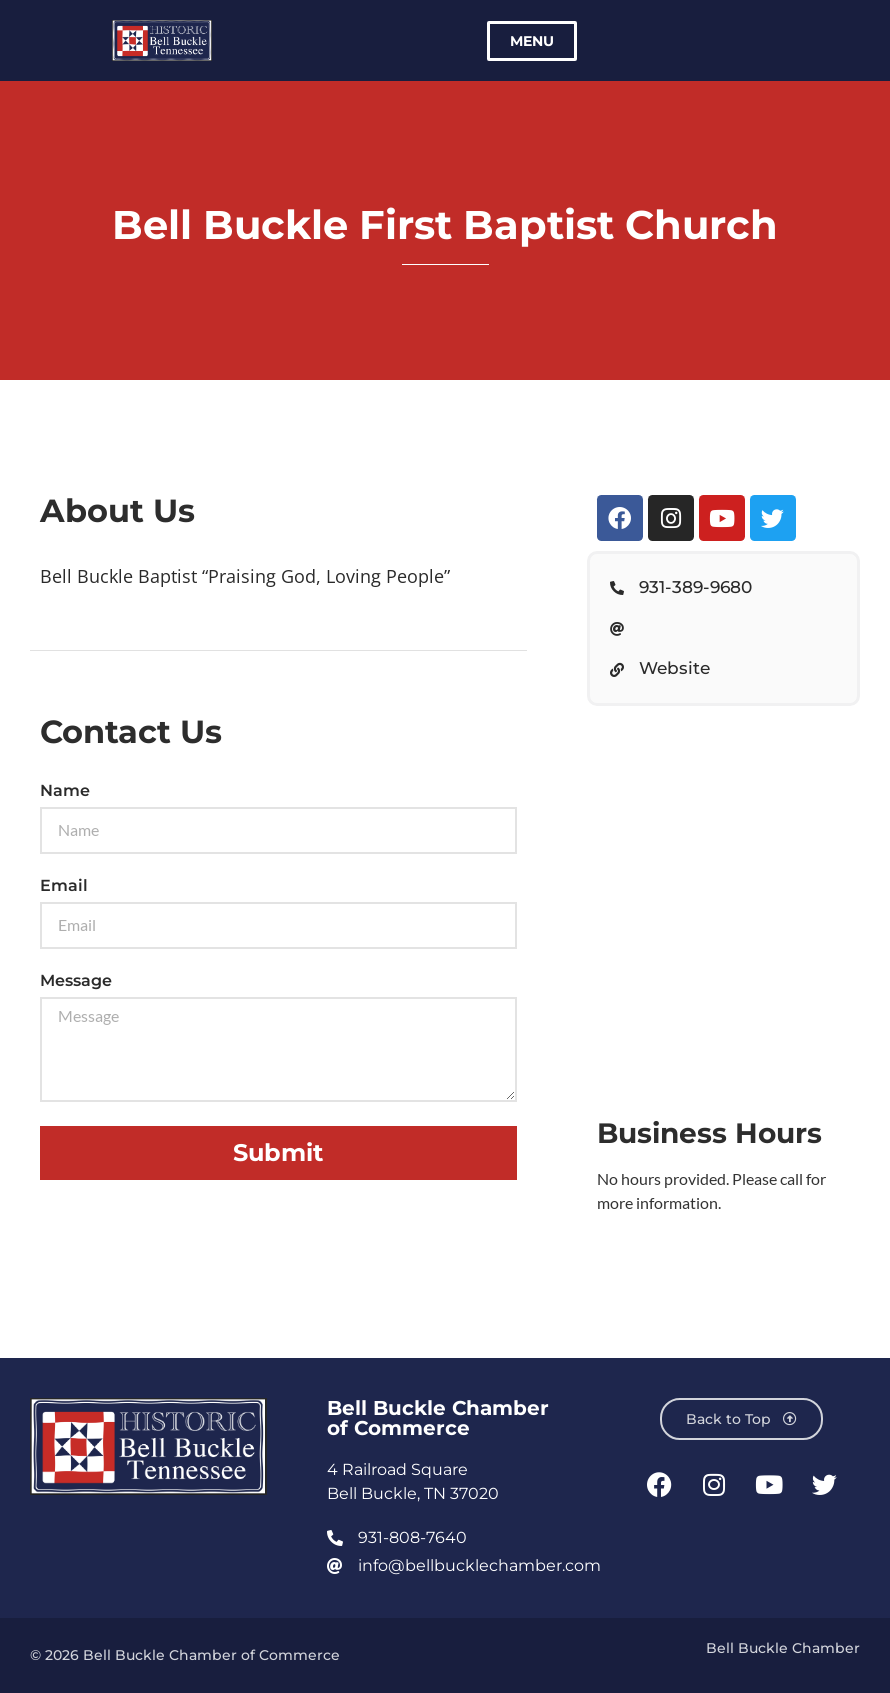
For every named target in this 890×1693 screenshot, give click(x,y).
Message (76, 981)
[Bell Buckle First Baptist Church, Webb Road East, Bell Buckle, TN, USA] (723, 897)
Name (65, 791)
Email (64, 886)
